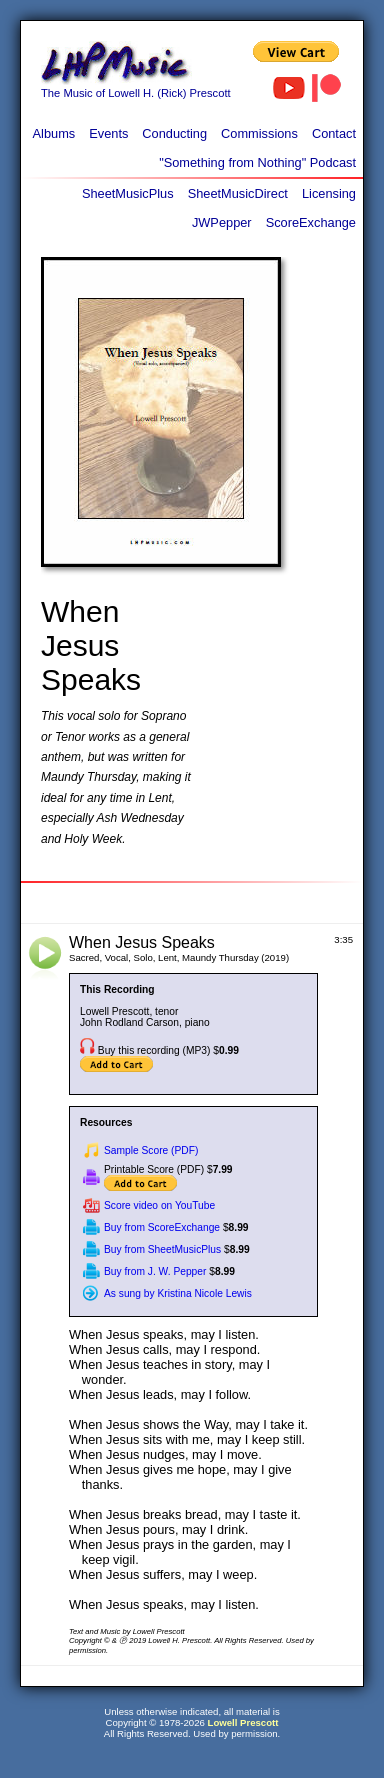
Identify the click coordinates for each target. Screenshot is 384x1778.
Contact (334, 133)
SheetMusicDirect (238, 193)
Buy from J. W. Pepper (155, 1271)
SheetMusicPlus (128, 193)
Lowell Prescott (243, 1722)
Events (108, 133)
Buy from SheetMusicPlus (162, 1249)
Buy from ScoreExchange (162, 1227)
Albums (54, 133)
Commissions (259, 133)
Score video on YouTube (159, 1205)
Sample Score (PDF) (151, 1150)
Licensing (329, 193)
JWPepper (222, 222)
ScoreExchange (311, 222)
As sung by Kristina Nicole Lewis (178, 1293)
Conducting (174, 133)
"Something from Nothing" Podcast (257, 162)
